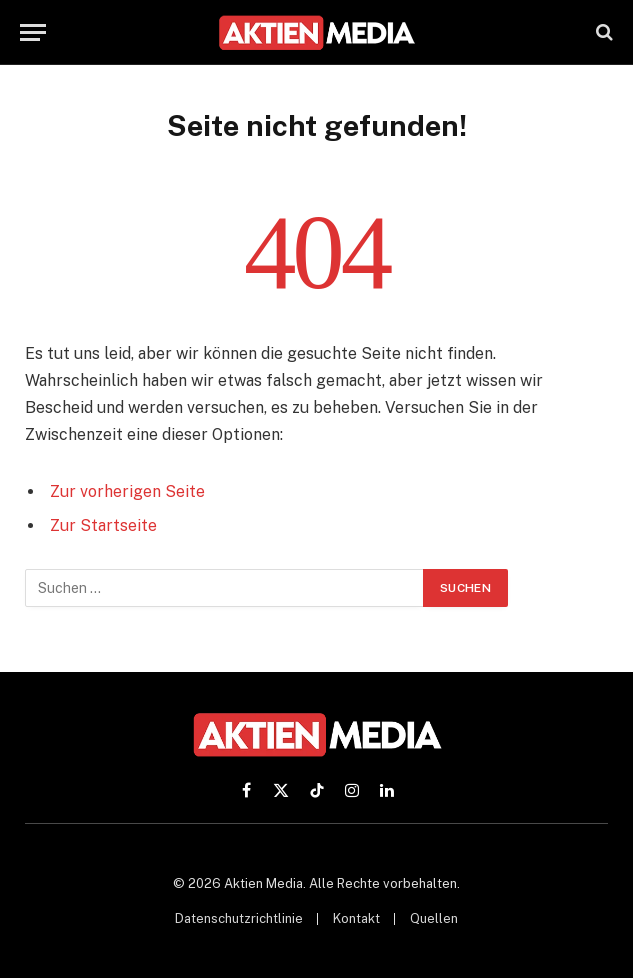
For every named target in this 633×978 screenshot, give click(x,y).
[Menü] (33, 32)
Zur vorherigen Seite (127, 491)
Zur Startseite (103, 525)
